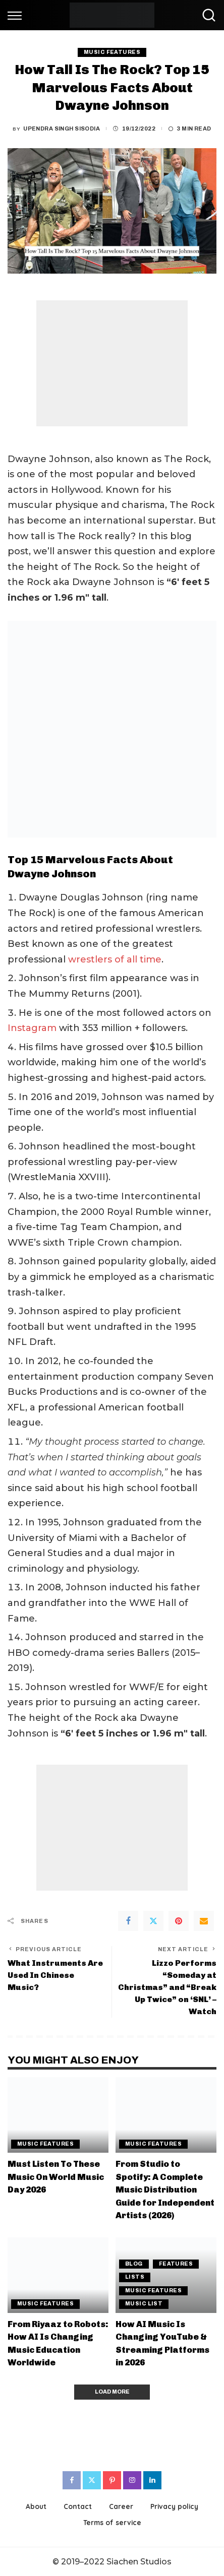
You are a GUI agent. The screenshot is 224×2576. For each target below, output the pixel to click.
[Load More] (112, 2392)
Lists (134, 2277)
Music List (143, 2303)
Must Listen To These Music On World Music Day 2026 (56, 2177)
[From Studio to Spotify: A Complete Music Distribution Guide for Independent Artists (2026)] (166, 2115)
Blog (134, 2264)
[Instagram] (132, 2480)
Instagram (32, 1028)
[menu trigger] (17, 15)
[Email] (204, 1921)
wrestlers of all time (114, 959)
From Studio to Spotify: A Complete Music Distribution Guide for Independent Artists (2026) (165, 2189)
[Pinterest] (179, 1921)
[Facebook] (128, 1921)
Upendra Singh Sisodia (61, 129)
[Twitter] (153, 1921)
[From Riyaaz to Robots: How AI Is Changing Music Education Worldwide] (58, 2275)
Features (176, 2264)
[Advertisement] (112, 363)
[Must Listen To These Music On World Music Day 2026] (58, 2115)
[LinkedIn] (152, 2480)
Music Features (112, 52)
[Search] (206, 15)
